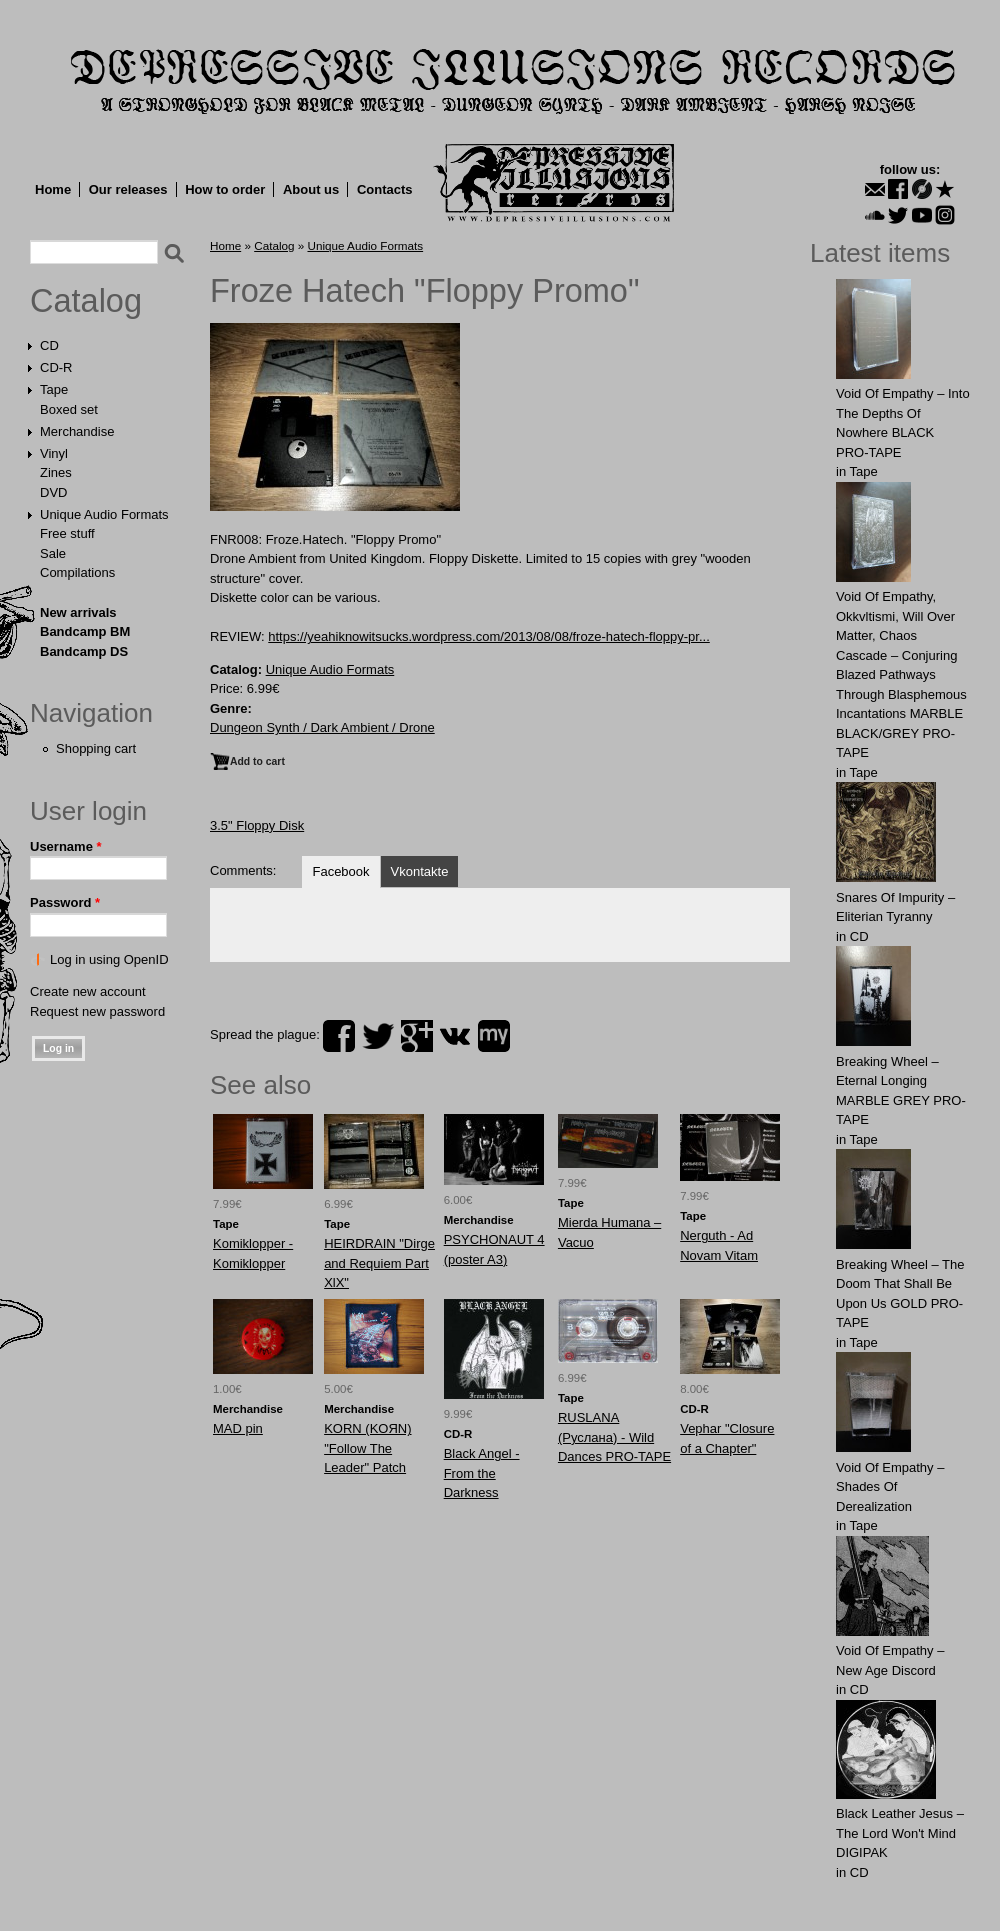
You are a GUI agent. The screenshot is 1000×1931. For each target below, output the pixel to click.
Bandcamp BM (85, 631)
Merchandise (77, 431)
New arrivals (78, 612)
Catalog (86, 301)
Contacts (385, 189)
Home (53, 189)
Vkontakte (420, 871)
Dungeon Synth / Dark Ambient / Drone (322, 727)
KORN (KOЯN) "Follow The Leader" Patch (367, 1448)
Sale (53, 553)
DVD (53, 492)
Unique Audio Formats (104, 514)
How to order (225, 189)
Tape (54, 389)
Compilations (77, 572)
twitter (378, 1036)
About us (311, 189)
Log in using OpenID (109, 959)
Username (66, 846)
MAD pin (238, 1428)
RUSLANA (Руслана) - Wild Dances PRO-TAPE (614, 1437)
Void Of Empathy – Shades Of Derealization (890, 1487)
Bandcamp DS (84, 651)
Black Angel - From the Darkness (482, 1473)
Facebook (340, 871)
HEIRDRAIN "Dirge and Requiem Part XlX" (379, 1263)
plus (417, 1036)
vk (455, 1036)
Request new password (97, 1011)
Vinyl (54, 453)
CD (49, 345)
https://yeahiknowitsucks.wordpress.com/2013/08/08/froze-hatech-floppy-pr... (489, 636)
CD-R (56, 367)
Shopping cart (96, 748)
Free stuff (67, 533)
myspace (494, 1036)
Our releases (128, 189)
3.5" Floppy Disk (257, 825)
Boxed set (69, 409)
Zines (56, 472)
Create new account (88, 991)
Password (65, 902)
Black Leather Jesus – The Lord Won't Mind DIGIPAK (900, 1833)
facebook (339, 1036)
